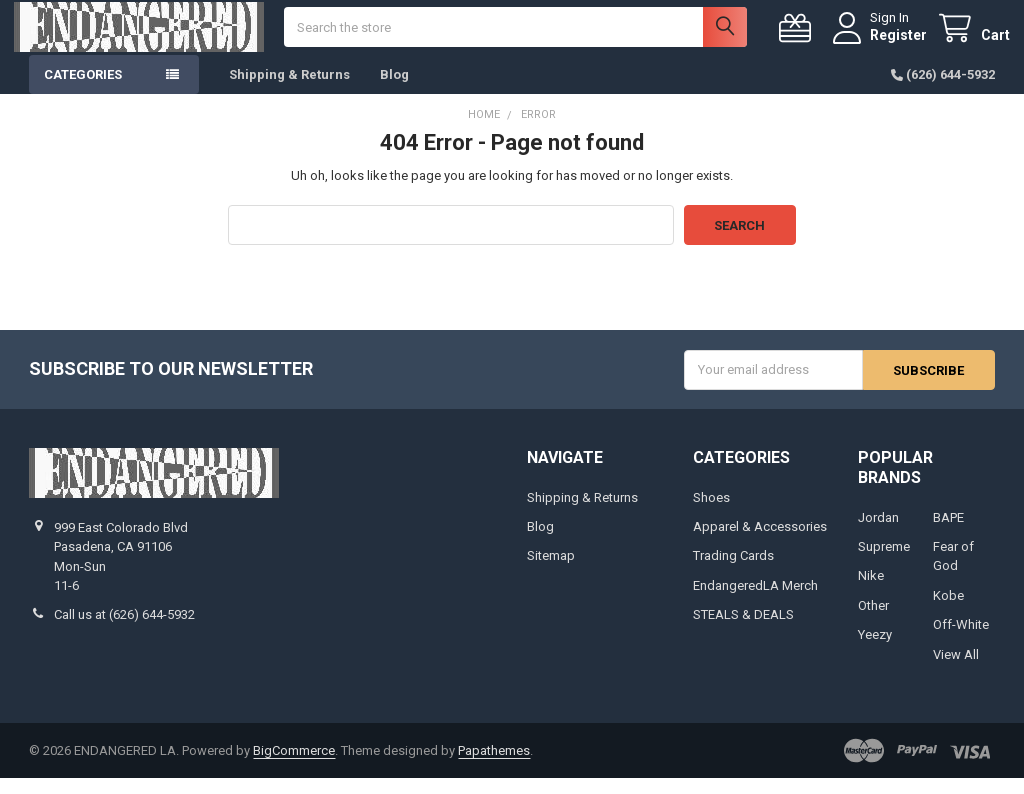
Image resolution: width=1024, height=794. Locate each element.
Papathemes (494, 765)
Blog (394, 89)
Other (873, 620)
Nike (871, 591)
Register (883, 42)
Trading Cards (733, 571)
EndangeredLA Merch (755, 600)
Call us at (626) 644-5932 (124, 630)
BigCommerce (294, 765)
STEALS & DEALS (743, 630)
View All (956, 669)
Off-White (961, 640)
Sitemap (551, 571)
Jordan (878, 532)
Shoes (711, 512)
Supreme (884, 561)
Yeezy (875, 650)
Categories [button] (83, 89)
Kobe (948, 610)
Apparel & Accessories (760, 541)
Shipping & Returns (289, 89)
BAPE (948, 532)
